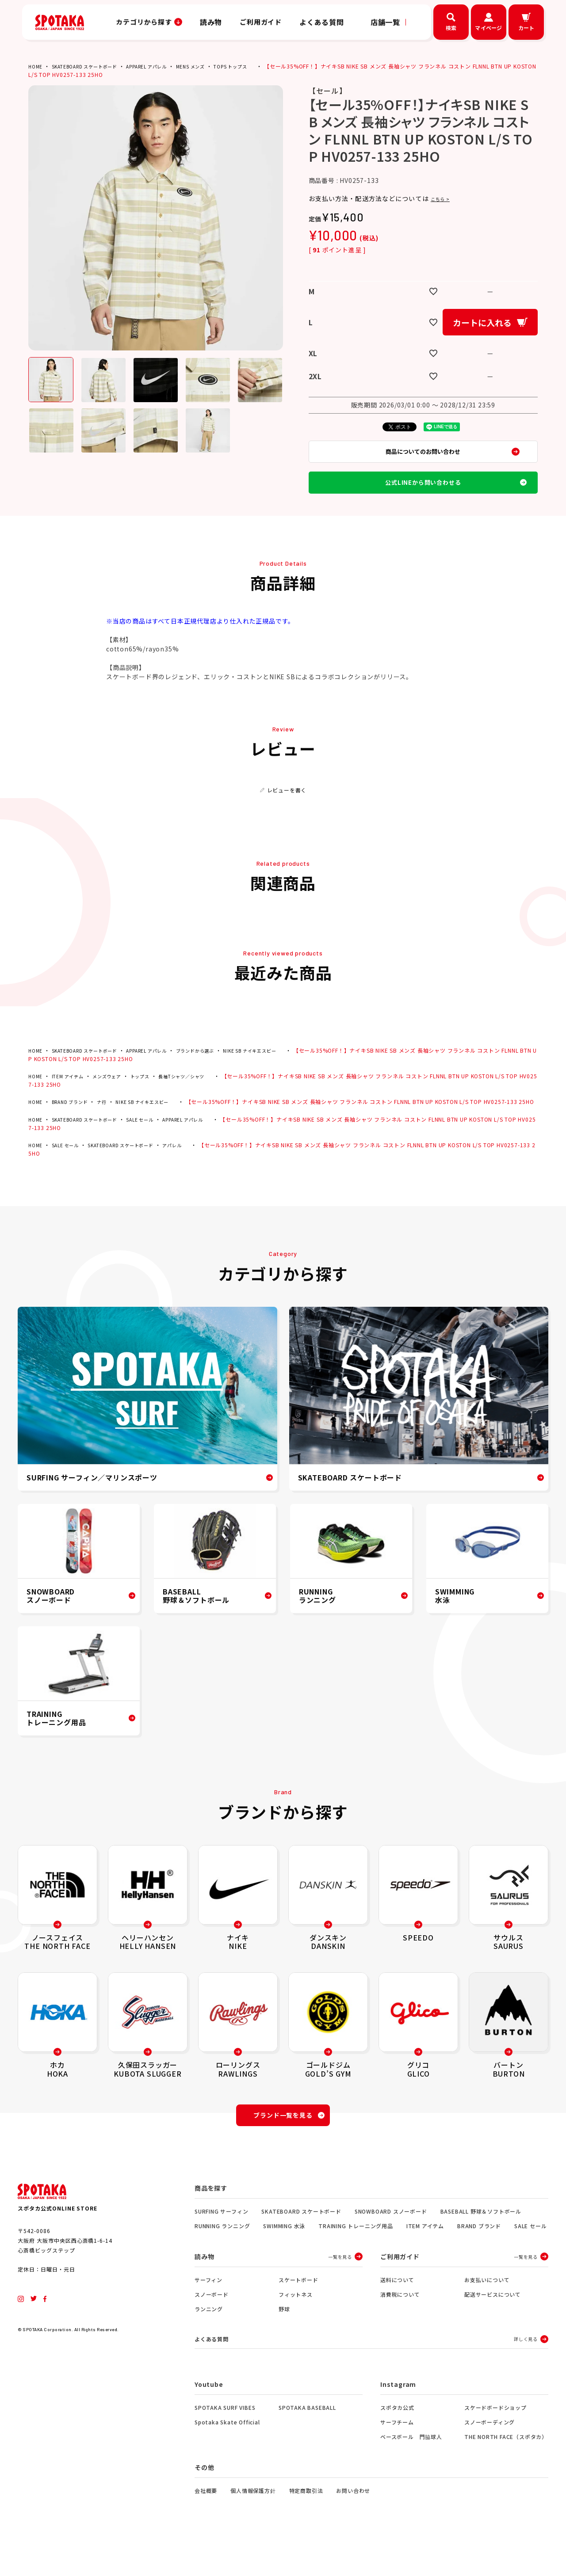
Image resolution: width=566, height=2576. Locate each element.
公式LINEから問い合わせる (423, 495)
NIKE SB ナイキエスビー (283, 1068)
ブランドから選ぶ (220, 1068)
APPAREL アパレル (164, 66)
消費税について (400, 2325)
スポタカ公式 (397, 2440)
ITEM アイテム (72, 1093)
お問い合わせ (353, 2523)
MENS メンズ (215, 66)
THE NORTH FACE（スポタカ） (505, 2469)
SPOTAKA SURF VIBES (225, 2440)
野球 (284, 2340)
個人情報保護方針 (252, 2523)
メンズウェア (116, 1093)
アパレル (192, 1171)
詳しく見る (526, 2371)
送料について (397, 2311)
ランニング (209, 2340)
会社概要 (206, 2523)
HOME (36, 66)
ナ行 (111, 1119)
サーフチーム (397, 2454)
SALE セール (156, 1145)
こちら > (444, 198)
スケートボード (298, 2311)
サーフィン (208, 2311)
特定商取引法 (306, 2523)
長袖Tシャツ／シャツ (201, 1093)
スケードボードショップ (495, 2440)
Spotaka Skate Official (227, 2454)
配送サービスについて (492, 2325)
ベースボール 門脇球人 (411, 2469)
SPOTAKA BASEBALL (307, 2440)
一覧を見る (340, 2288)
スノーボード (212, 2325)
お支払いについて (486, 2311)
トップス (153, 1093)
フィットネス (296, 2325)
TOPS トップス (260, 66)
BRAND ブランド (75, 1119)
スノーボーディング (489, 2454)
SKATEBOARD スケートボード (92, 66)
